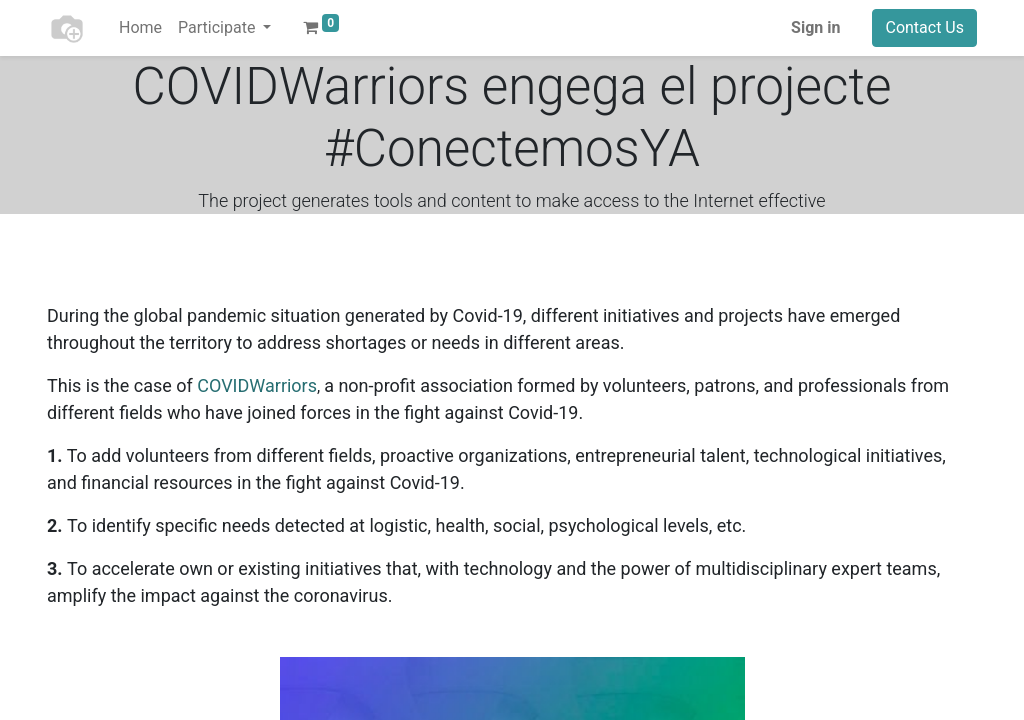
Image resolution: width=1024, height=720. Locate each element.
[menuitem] (140, 28)
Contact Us (924, 27)
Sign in (815, 27)
